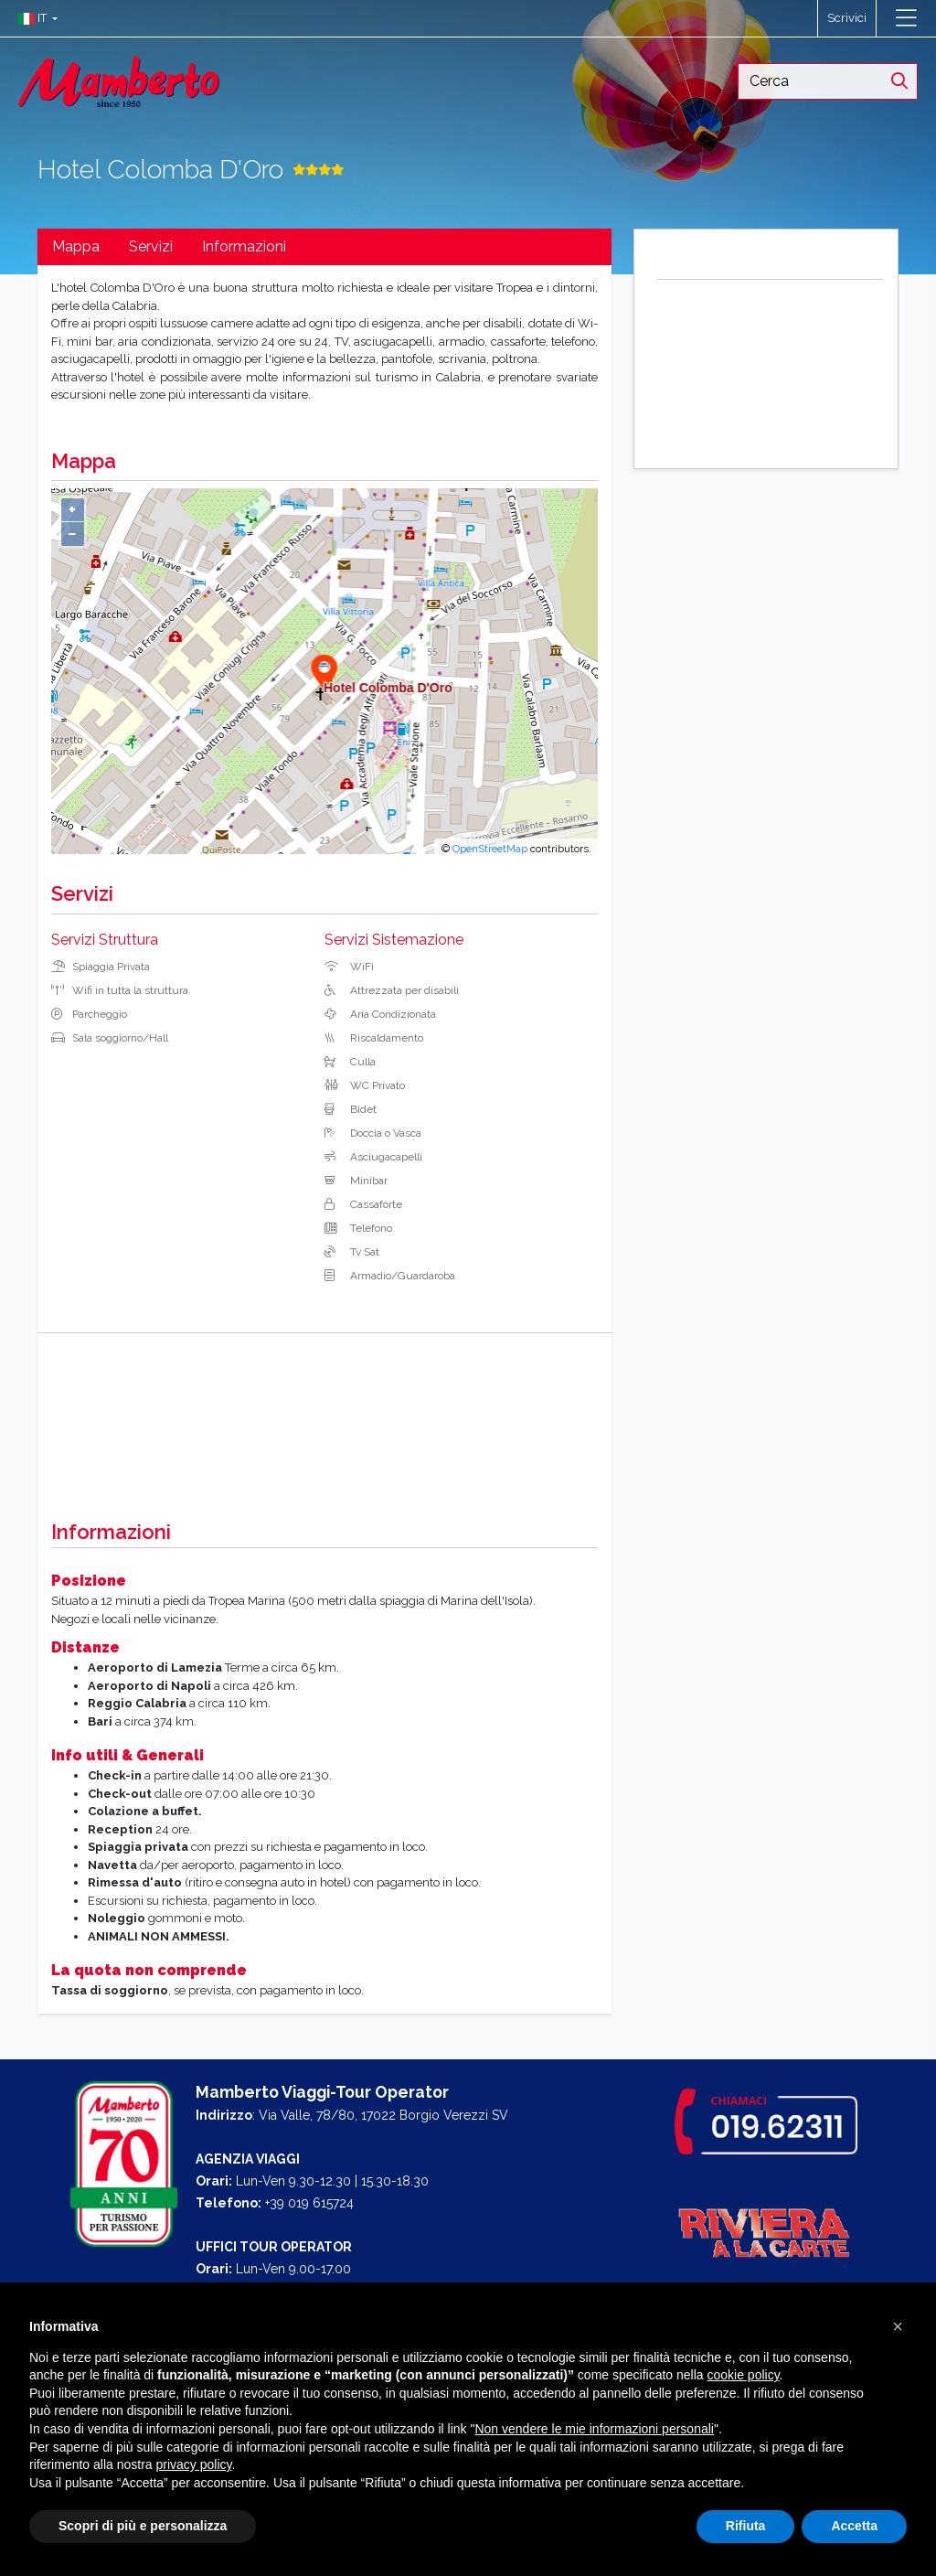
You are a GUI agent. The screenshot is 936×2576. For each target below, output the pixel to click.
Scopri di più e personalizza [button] (142, 2525)
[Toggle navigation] (906, 18)
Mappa (76, 246)
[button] (33, 18)
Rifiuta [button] (746, 2525)
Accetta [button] (854, 2525)
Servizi (151, 246)
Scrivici (847, 18)
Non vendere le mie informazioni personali (593, 2428)
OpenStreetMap (489, 848)
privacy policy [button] (194, 2464)
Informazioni (244, 246)
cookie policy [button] (743, 2375)
